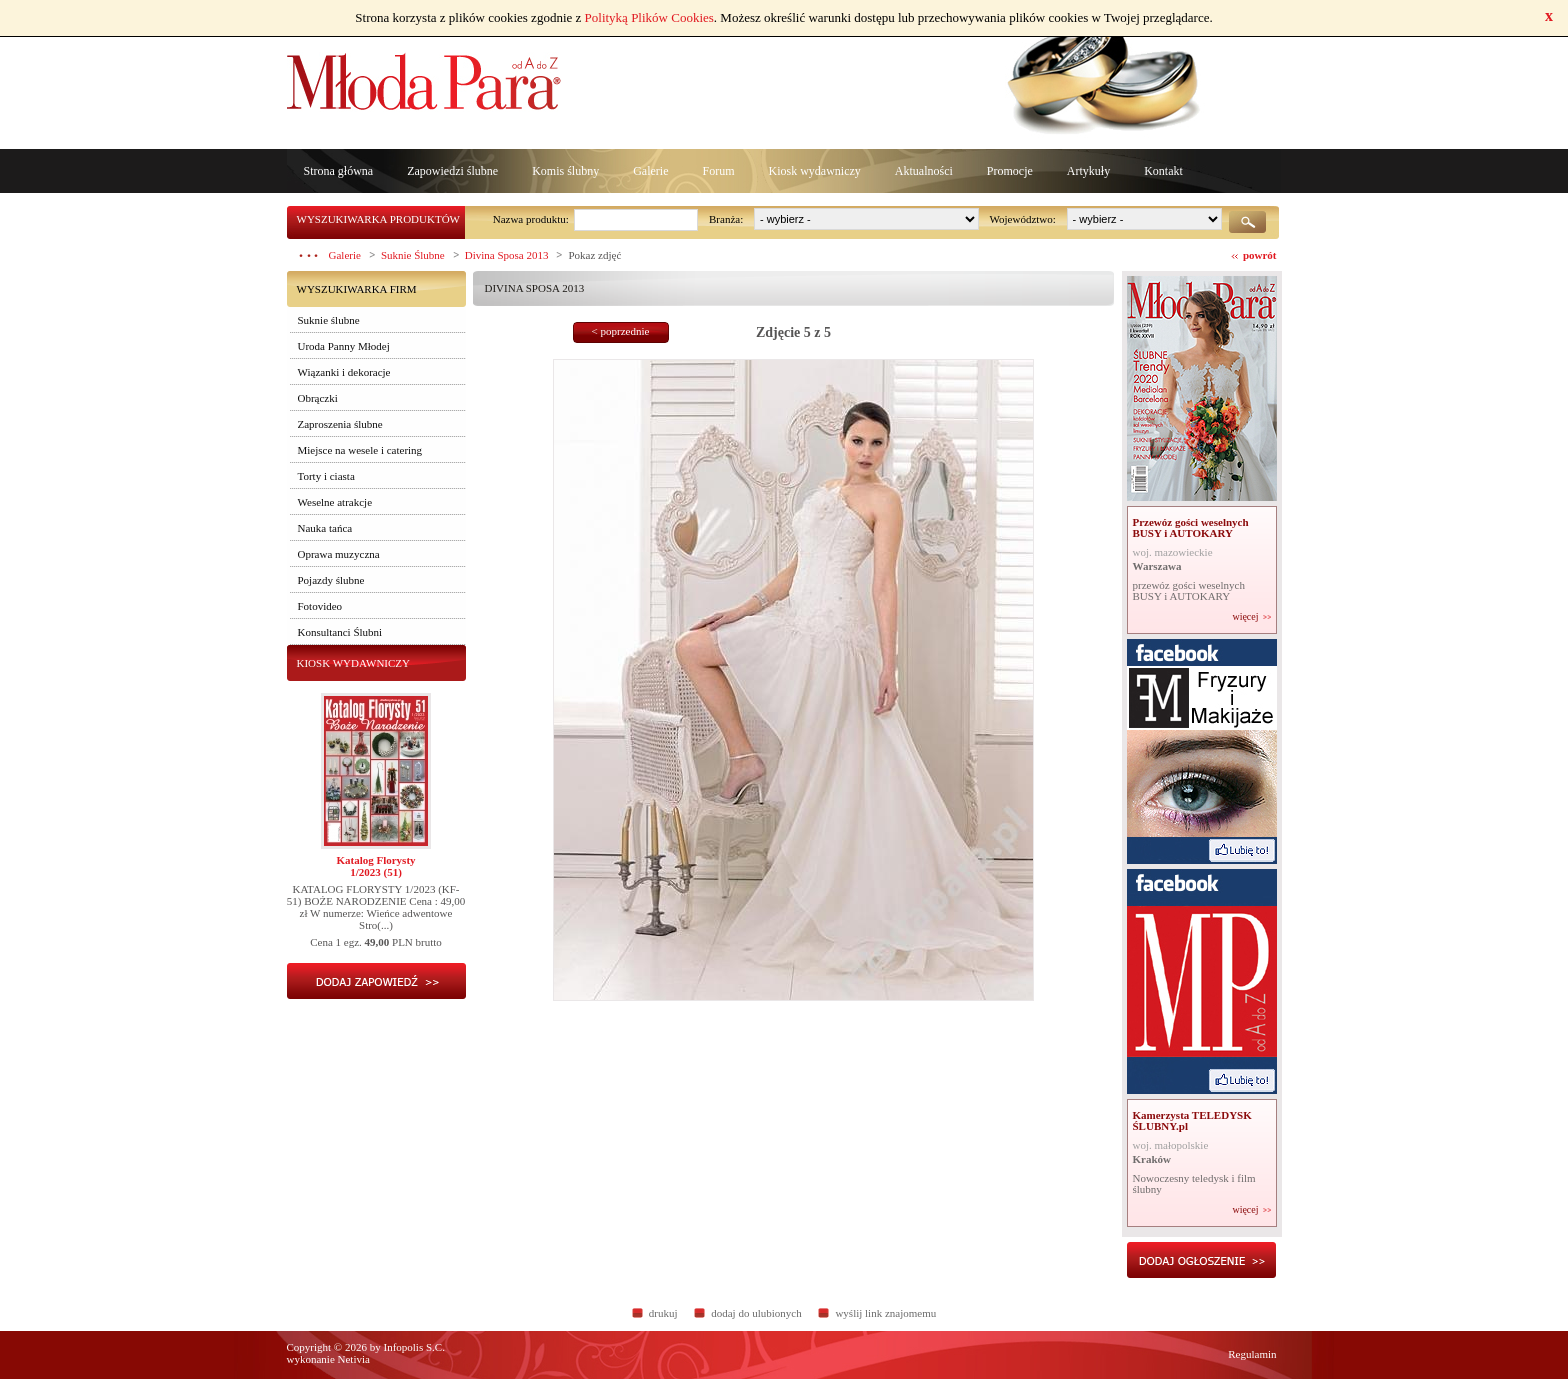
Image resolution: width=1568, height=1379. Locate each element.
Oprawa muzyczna (339, 554)
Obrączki (318, 398)
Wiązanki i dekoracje (344, 372)
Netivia (354, 1359)
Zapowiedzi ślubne (452, 171)
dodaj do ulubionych (756, 1313)
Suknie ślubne (329, 320)
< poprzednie (621, 331)
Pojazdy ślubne (331, 580)
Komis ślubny (565, 171)
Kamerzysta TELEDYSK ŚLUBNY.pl (1192, 1120)
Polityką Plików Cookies (649, 17)
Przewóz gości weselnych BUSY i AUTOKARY (1191, 527)
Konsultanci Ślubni (340, 632)
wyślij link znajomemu (885, 1313)
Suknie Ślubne (413, 255)
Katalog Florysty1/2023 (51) (375, 866)
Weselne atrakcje (335, 502)
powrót (1260, 255)
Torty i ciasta (326, 476)
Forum (718, 171)
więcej (1245, 617)
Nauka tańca (325, 528)
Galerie (650, 171)
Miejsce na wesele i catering (360, 450)
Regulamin (1252, 1354)
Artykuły (1088, 171)
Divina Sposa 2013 (507, 255)
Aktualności (924, 171)
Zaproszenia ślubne (340, 424)
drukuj (663, 1313)
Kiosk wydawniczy (814, 171)
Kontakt (1163, 171)
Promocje (1010, 171)
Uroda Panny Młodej (344, 346)
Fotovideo (320, 606)
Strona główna (339, 171)
